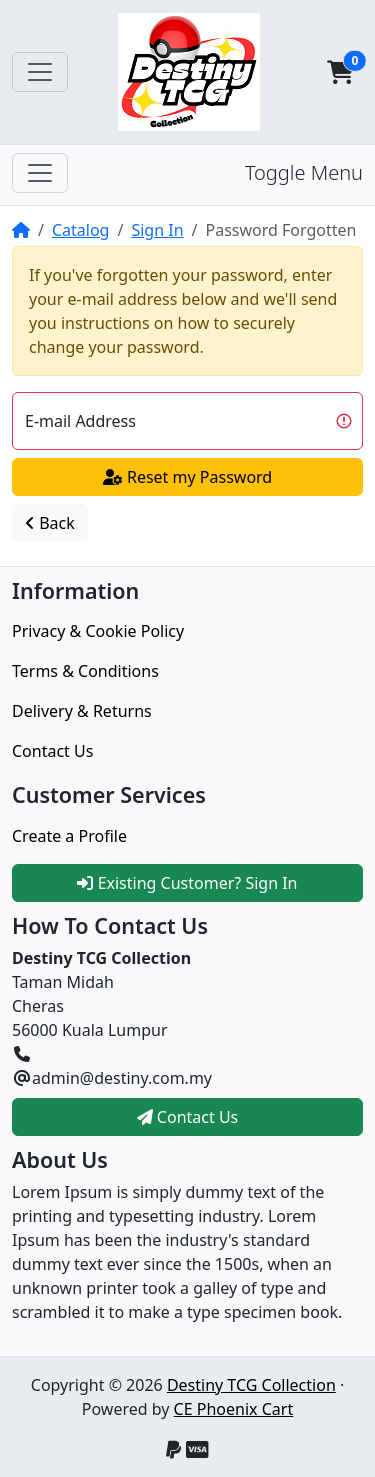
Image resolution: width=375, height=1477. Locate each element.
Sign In (157, 230)
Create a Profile (69, 836)
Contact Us (52, 751)
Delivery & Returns (82, 711)
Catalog (81, 230)
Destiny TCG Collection (251, 1385)
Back (50, 523)
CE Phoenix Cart (234, 1409)
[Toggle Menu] (40, 173)
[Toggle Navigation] (40, 72)
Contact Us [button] (188, 1117)
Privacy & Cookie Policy (98, 631)
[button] (340, 72)
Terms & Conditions (85, 671)
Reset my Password (187, 477)
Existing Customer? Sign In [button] (187, 883)
